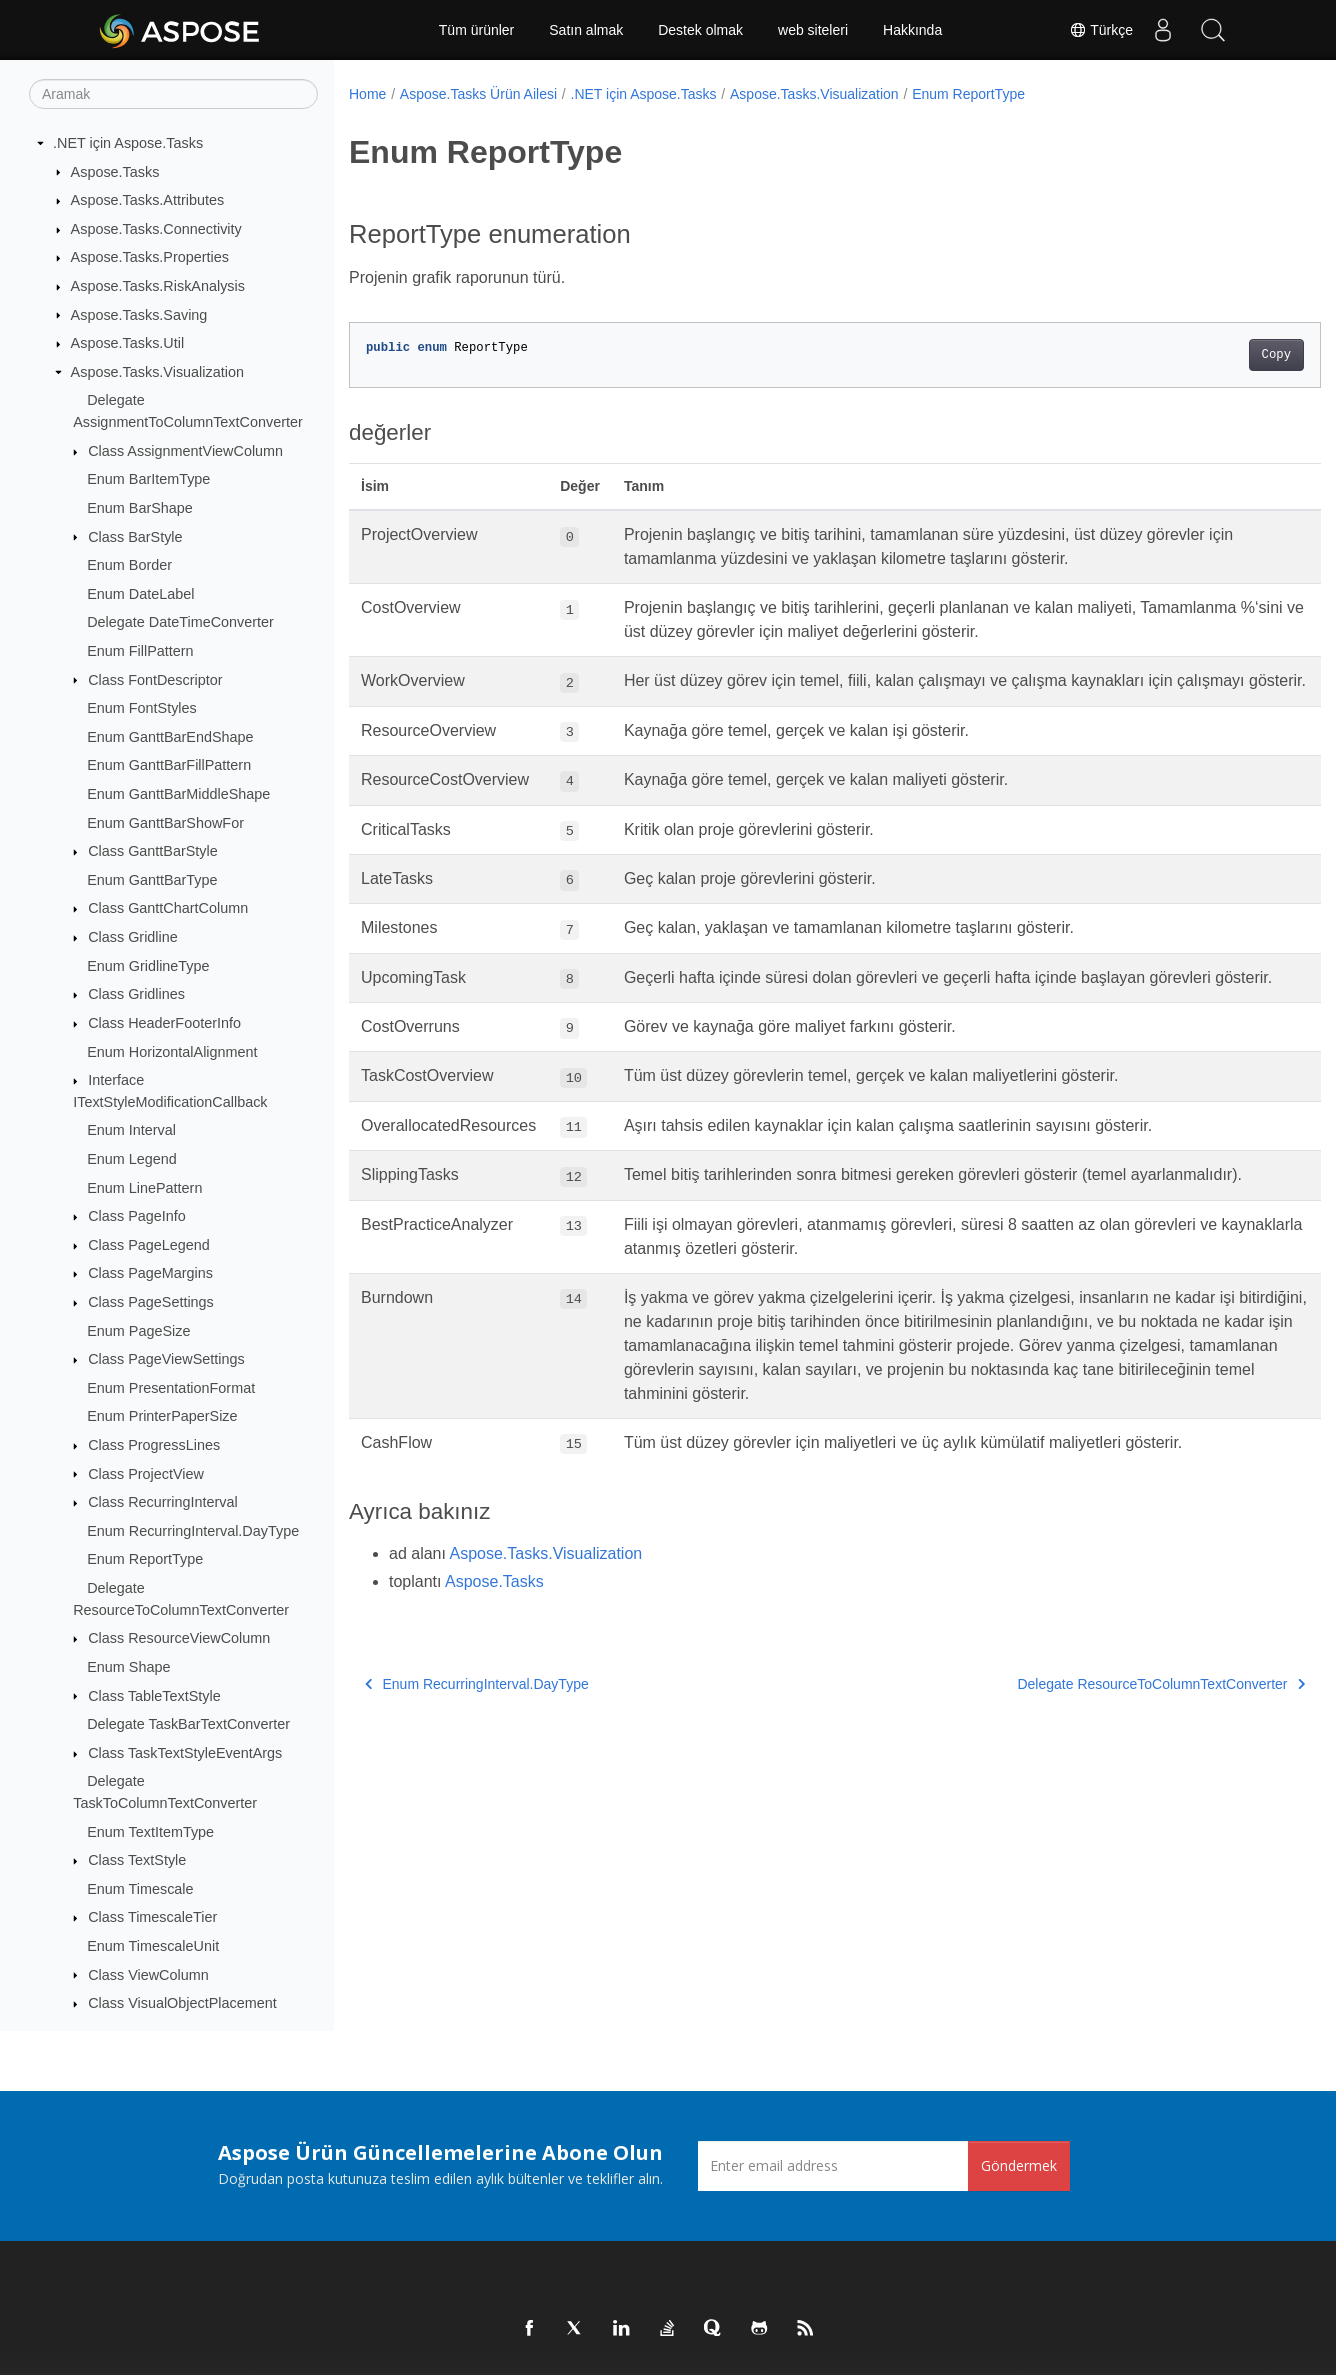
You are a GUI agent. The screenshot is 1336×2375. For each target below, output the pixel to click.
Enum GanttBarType (152, 880)
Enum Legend (132, 1159)
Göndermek (1019, 2165)
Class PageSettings (151, 1302)
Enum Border (129, 565)
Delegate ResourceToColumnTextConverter (1094, 1755)
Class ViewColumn (148, 1975)
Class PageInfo (137, 1216)
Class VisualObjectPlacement (182, 2003)
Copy (1208, 355)
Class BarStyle (135, 537)
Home (367, 94)
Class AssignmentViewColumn (185, 451)
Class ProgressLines (154, 1445)
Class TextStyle (137, 1860)
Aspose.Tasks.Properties (150, 257)
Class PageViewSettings (166, 1359)
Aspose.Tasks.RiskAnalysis (158, 286)
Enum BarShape (140, 508)
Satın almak (586, 30)
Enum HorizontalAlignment (172, 1052)
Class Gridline (133, 937)
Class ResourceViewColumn (179, 1638)
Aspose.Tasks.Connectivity (156, 229)
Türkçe (1101, 30)
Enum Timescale (140, 1889)
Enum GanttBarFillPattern (169, 765)
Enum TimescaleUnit (153, 1946)
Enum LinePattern (144, 1188)
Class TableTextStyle (154, 1696)
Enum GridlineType (148, 966)
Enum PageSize (138, 1331)
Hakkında (912, 30)
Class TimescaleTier (152, 1917)
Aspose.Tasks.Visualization (157, 372)
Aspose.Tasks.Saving (139, 315)
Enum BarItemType (148, 479)
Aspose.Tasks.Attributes (148, 200)
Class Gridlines (136, 994)
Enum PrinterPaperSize (162, 1416)
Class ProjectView (146, 1474)
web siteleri (813, 30)
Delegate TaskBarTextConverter (188, 1724)
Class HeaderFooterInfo (164, 1023)
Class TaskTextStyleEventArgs (185, 1753)
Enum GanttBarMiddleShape (178, 794)
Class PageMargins (150, 1273)
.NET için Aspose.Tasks (128, 143)
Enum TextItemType (150, 1832)
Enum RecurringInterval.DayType (193, 1531)
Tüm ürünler (476, 30)
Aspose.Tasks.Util (128, 343)
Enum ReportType (145, 1559)
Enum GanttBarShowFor (165, 823)
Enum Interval (131, 1130)
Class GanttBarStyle (153, 851)
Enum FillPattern (140, 651)
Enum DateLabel (140, 594)
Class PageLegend (149, 1245)
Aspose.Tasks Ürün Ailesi (478, 94)
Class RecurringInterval (163, 1502)
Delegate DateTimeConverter (180, 622)
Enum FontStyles (142, 708)
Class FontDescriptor (155, 680)
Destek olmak (700, 30)
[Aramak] (173, 94)
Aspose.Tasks (115, 172)
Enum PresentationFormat (171, 1388)
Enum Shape (128, 1667)
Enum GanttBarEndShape (170, 737)
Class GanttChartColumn (168, 908)
